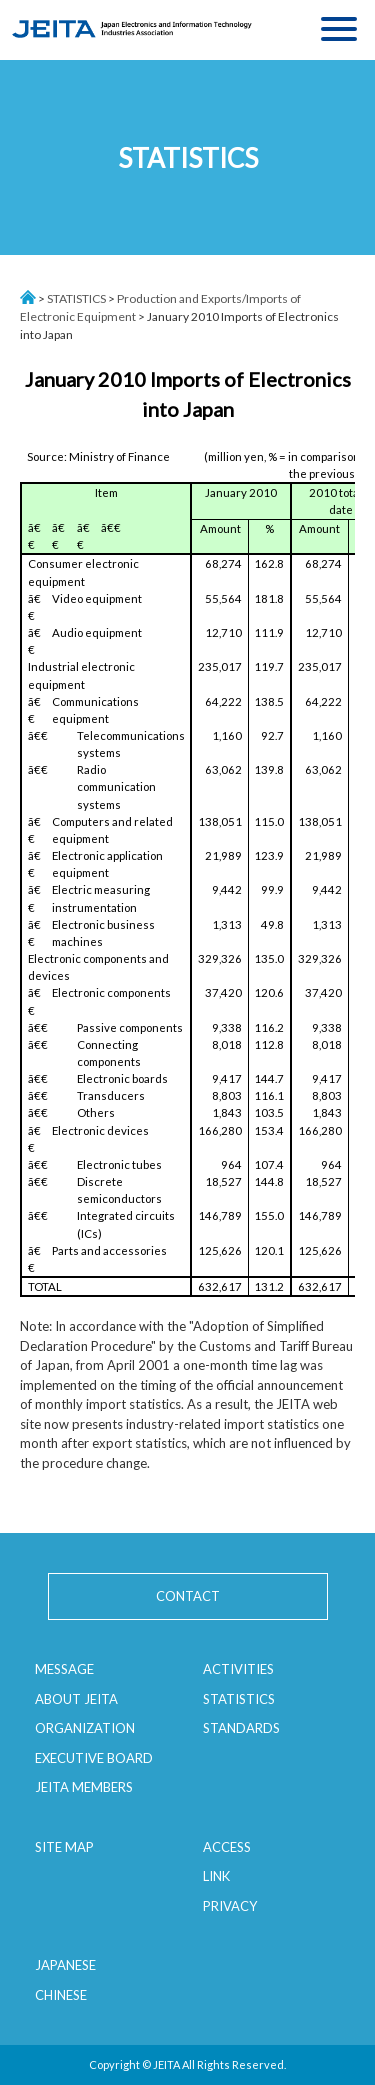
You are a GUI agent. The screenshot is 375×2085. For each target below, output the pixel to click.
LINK (216, 1876)
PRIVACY (230, 1906)
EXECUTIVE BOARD (94, 1758)
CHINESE (61, 1995)
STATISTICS (76, 298)
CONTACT (188, 1596)
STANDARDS (241, 1728)
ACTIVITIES (238, 1669)
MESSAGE (64, 1669)
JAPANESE (65, 1965)
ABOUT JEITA (76, 1699)
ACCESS (227, 1847)
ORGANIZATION (85, 1728)
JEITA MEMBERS (84, 1787)
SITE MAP (64, 1847)
